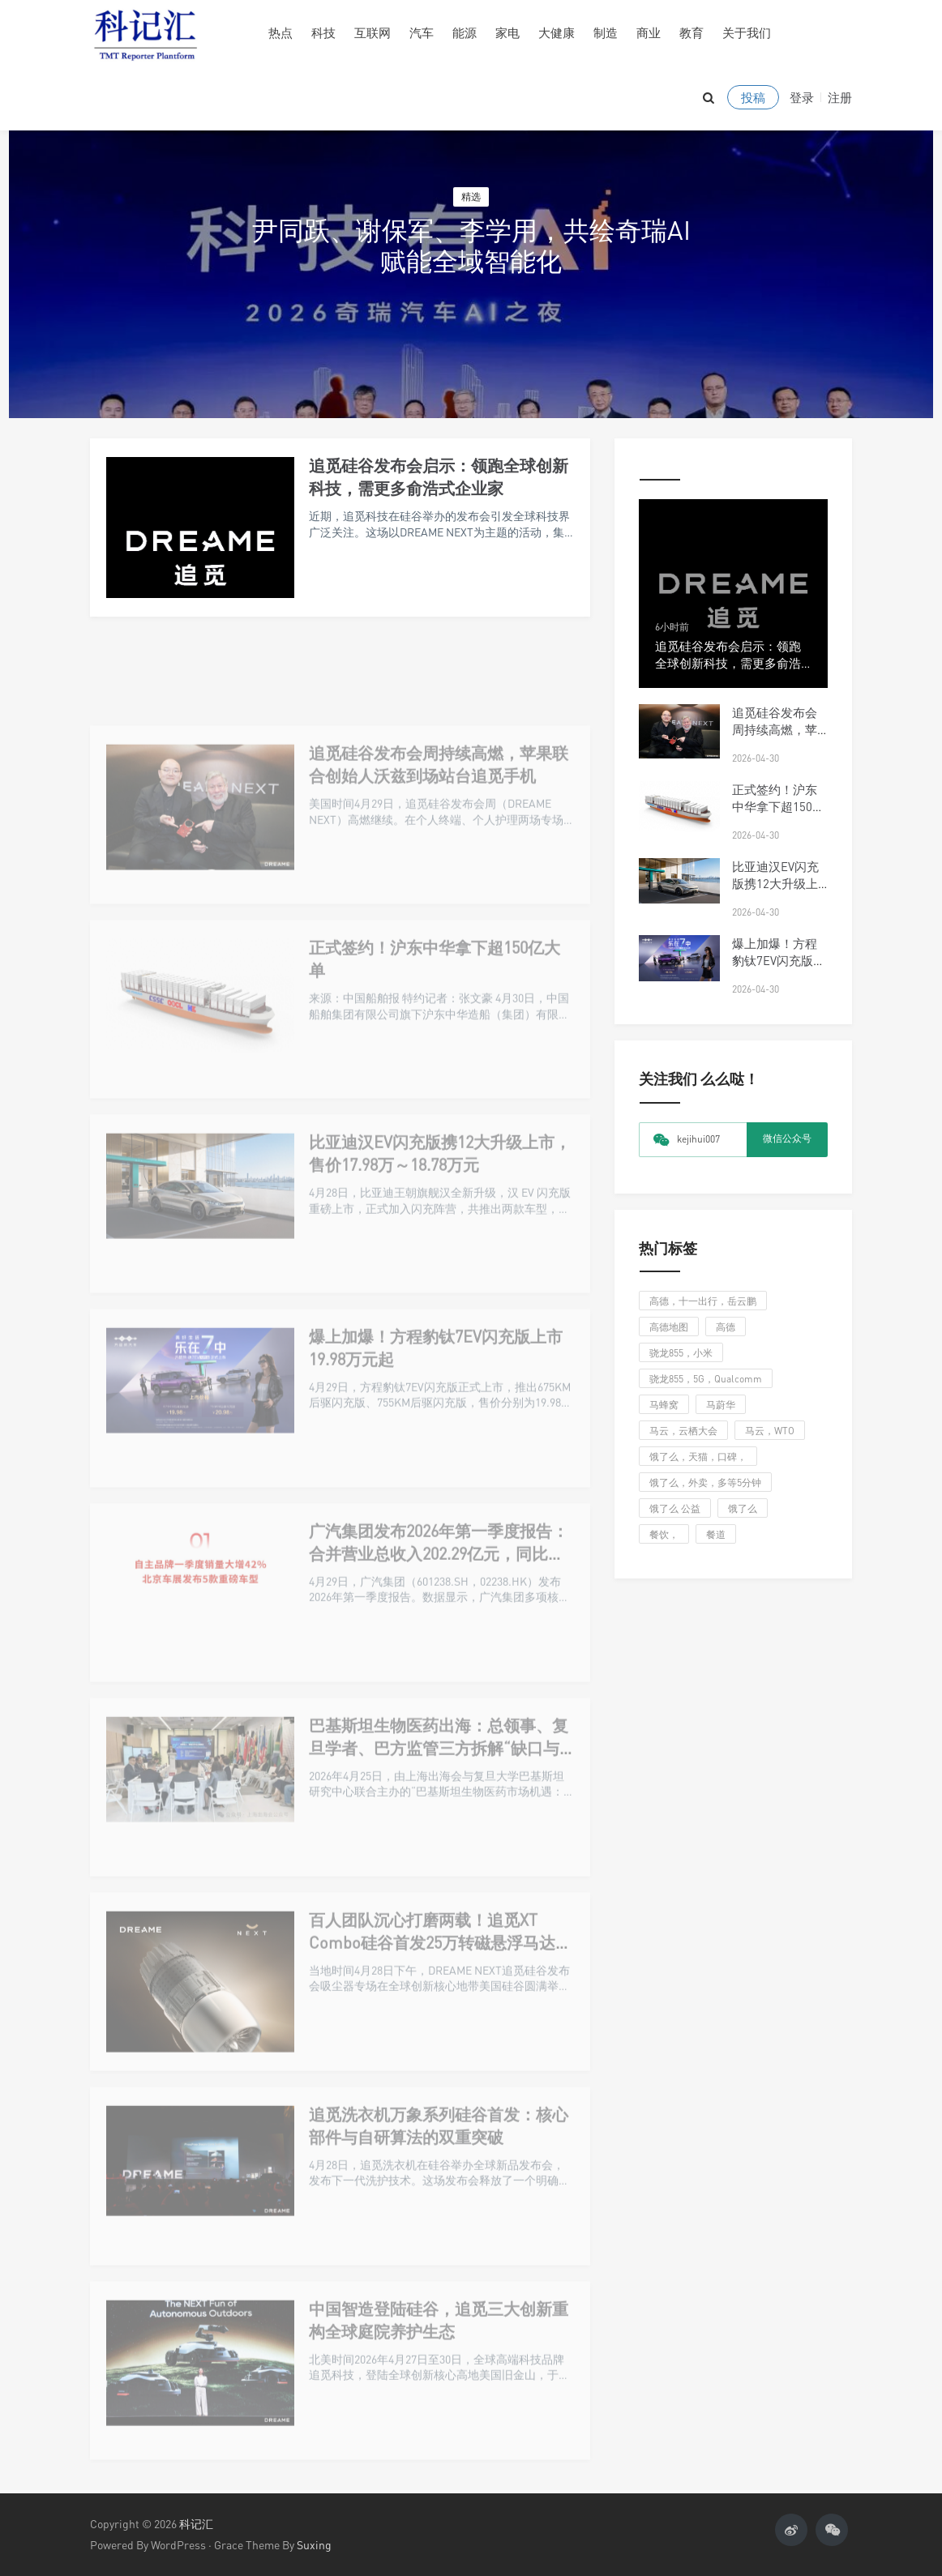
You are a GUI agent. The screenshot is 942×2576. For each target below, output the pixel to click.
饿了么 (742, 1508)
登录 (802, 97)
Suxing (314, 2545)
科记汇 (196, 2524)
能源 (464, 32)
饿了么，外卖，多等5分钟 (705, 1482)
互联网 (372, 32)
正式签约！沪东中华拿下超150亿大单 (778, 806)
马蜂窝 (664, 1405)
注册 (840, 97)
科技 (323, 32)
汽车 (421, 32)
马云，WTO (769, 1431)
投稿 (753, 97)
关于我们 (746, 32)
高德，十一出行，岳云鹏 (702, 1301)
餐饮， (664, 1534)
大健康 (556, 32)
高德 (725, 1327)
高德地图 (668, 1327)
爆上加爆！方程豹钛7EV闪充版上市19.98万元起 (778, 960)
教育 (691, 32)
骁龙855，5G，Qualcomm (705, 1379)
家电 (507, 32)
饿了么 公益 (674, 1508)
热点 (280, 32)
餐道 (716, 1534)
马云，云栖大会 (683, 1431)
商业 (648, 32)
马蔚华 (720, 1405)
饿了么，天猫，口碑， (698, 1456)
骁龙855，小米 (681, 1353)
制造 (605, 32)
